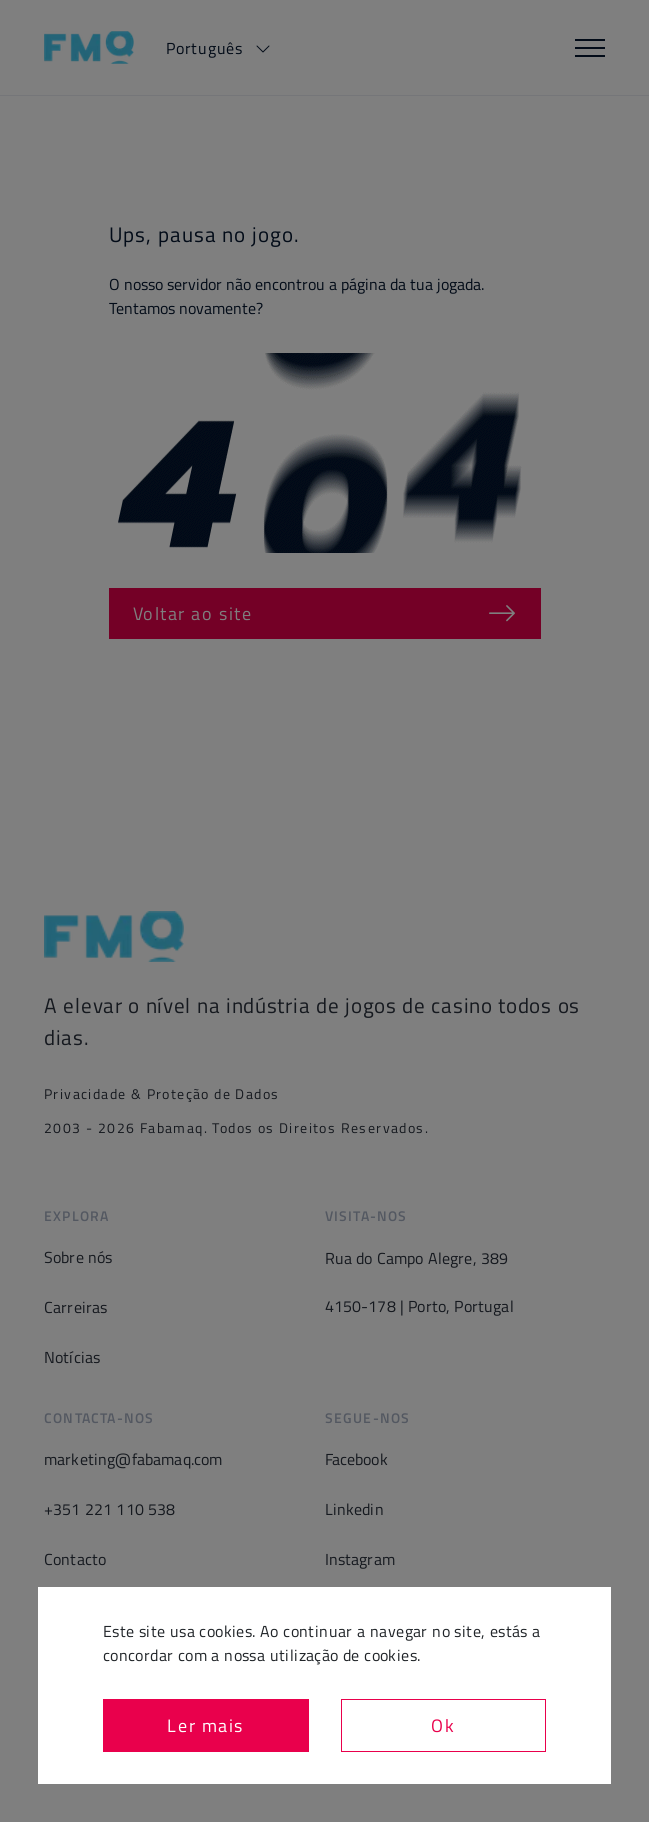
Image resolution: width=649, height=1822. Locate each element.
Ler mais (205, 1725)
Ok (443, 1725)
